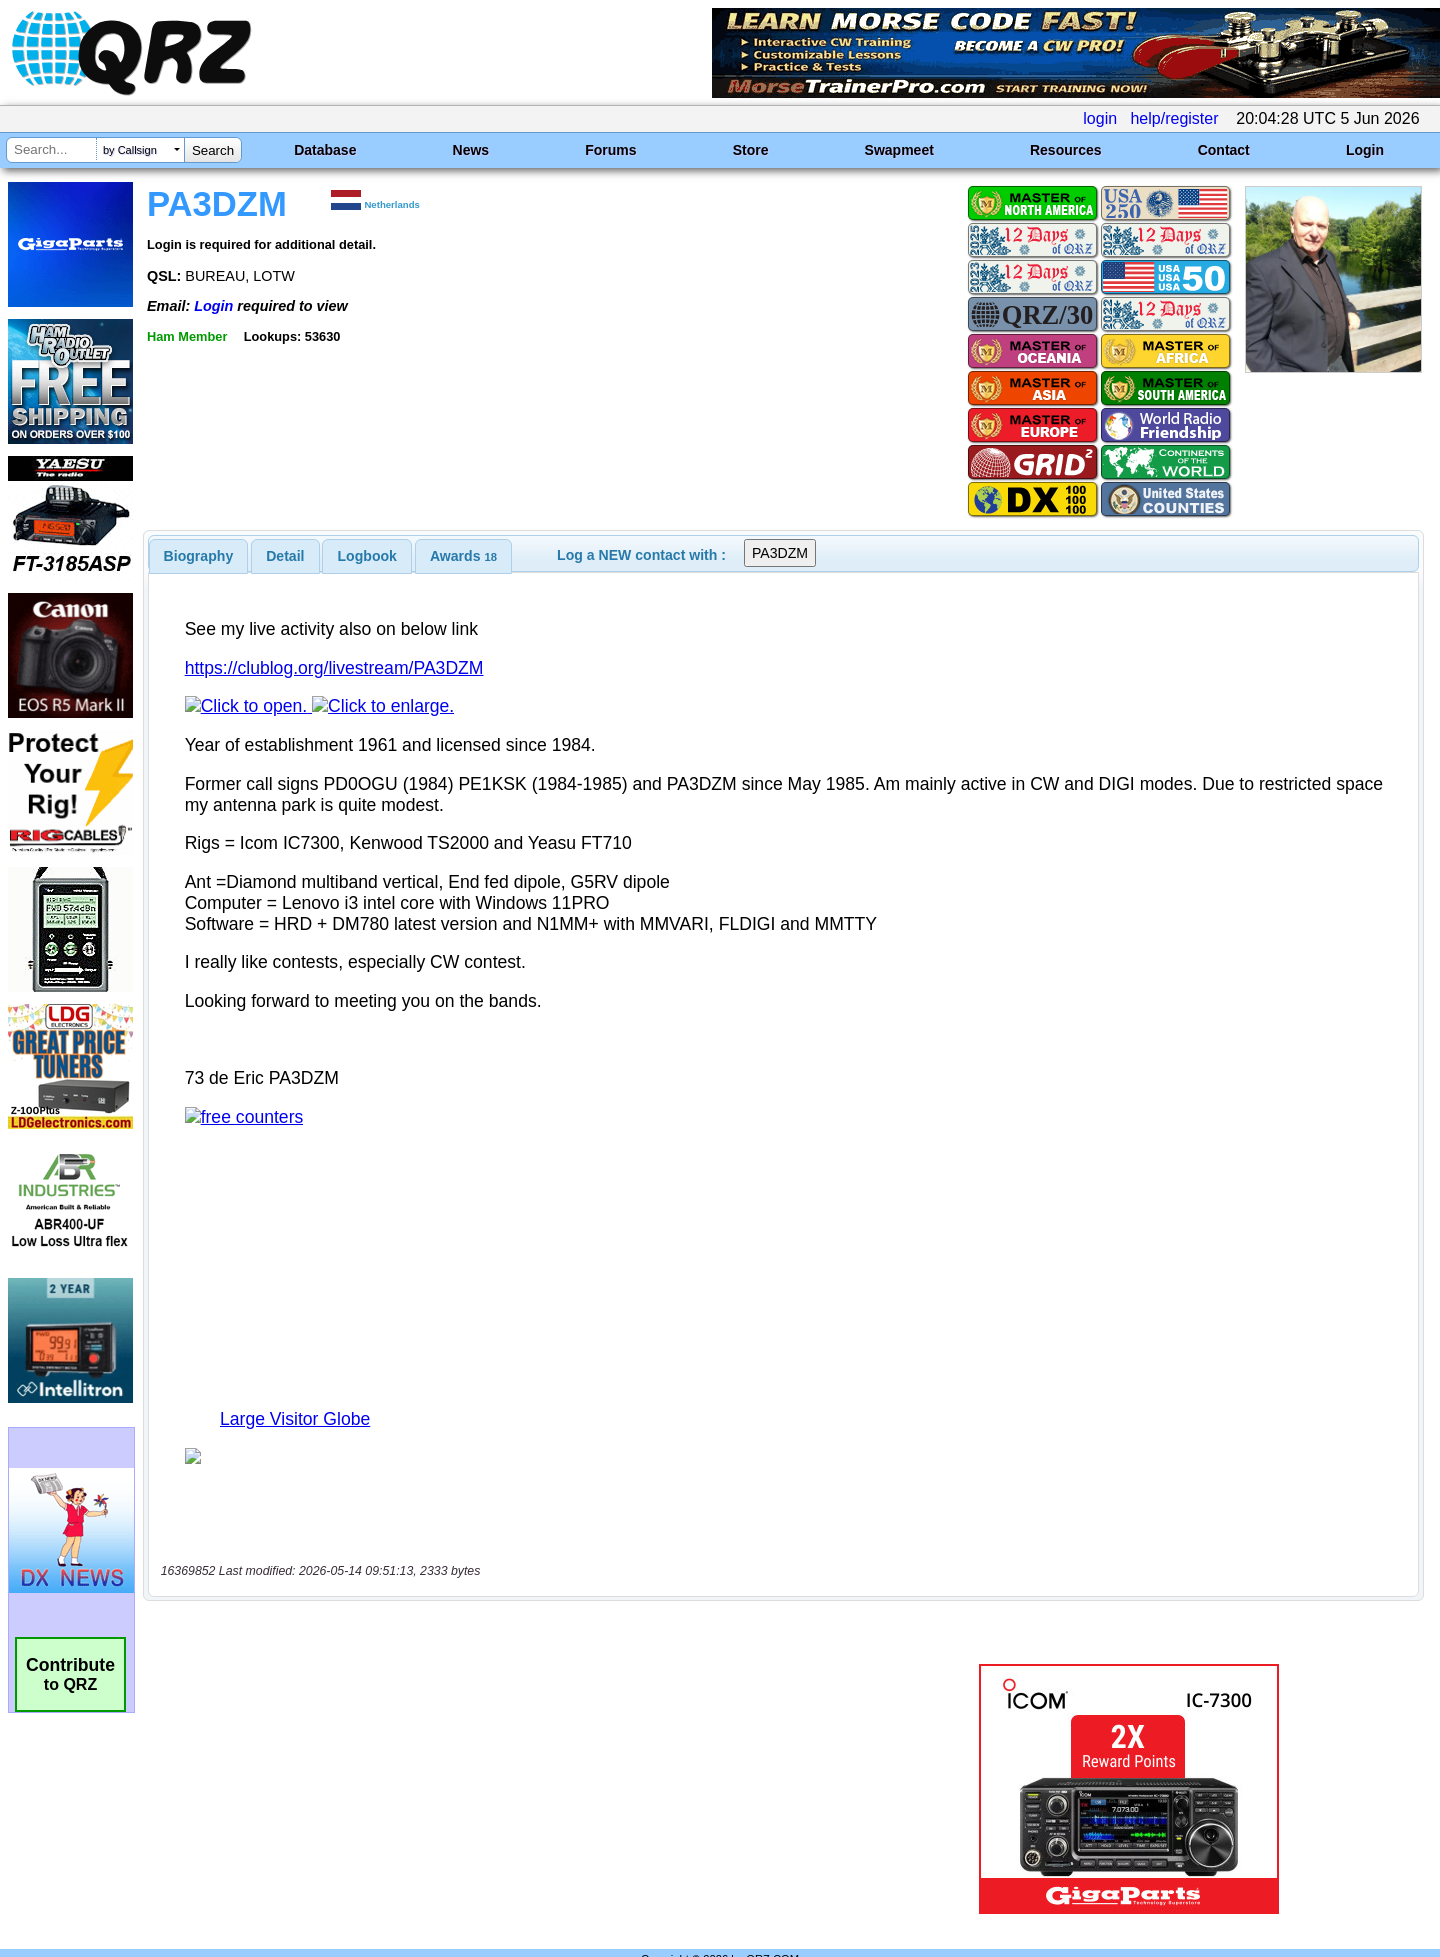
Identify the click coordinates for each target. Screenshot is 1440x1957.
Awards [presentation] (463, 556)
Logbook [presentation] (367, 556)
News (471, 150)
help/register (1174, 118)
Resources (1066, 150)
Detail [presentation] (285, 556)
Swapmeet (899, 150)
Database (325, 150)
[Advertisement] (505, 1747)
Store (751, 150)
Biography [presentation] (199, 556)
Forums (610, 150)
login (1100, 118)
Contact (1224, 150)
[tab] (199, 556)
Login (1365, 150)
